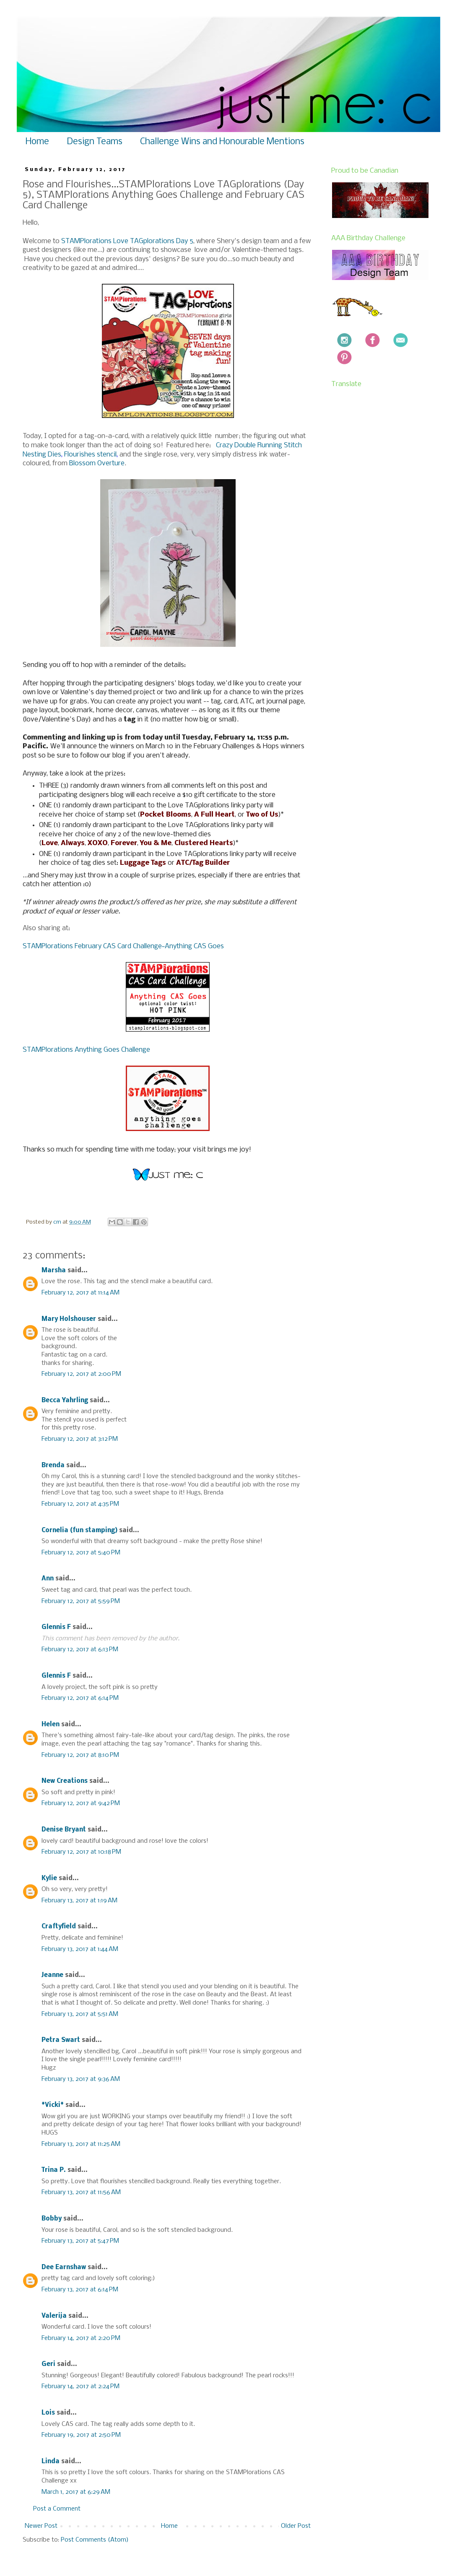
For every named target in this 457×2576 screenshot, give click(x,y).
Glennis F (56, 1627)
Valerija (54, 2316)
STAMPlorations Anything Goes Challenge (86, 1049)
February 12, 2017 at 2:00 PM (81, 1374)
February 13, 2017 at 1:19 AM (79, 1900)
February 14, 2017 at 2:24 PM (80, 2386)
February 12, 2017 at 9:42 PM (81, 1803)
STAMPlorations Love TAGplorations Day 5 (127, 241)
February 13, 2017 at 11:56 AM (81, 2192)
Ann (48, 1578)
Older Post (296, 2526)
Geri (48, 2364)
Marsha (54, 1270)
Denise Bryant (64, 1829)
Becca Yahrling (65, 1400)
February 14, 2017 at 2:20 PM (81, 2338)
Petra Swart (61, 2040)
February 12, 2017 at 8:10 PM (80, 1755)
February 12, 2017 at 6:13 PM (80, 1649)
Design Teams (94, 142)
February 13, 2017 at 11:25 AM (81, 2144)
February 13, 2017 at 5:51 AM (80, 2014)
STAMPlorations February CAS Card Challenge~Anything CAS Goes (123, 946)
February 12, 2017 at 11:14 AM (80, 1292)
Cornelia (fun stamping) (79, 1530)
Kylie (49, 1878)
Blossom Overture (97, 463)
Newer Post (41, 2526)
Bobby (52, 2218)
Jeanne (52, 1975)
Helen (51, 1724)
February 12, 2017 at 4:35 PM (80, 1504)
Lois (48, 2413)
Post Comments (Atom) (95, 2540)
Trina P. (54, 2170)
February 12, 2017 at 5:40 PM (81, 1552)
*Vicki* (53, 2105)
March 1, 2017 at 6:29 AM (76, 2492)
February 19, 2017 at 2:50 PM (81, 2435)
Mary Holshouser (69, 1319)
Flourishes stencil (90, 454)
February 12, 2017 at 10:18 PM (81, 1852)
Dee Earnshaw (64, 2267)
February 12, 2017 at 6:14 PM (80, 1698)
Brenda (53, 1465)
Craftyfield (59, 1926)
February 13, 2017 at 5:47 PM (80, 2241)
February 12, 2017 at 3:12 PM (80, 1439)
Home (37, 142)
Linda (51, 2461)
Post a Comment (56, 2509)
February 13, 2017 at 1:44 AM (80, 1949)
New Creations (65, 1781)
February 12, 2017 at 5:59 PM (81, 1601)
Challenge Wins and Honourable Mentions (222, 142)
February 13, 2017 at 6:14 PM (80, 2289)
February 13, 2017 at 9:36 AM (81, 2079)
